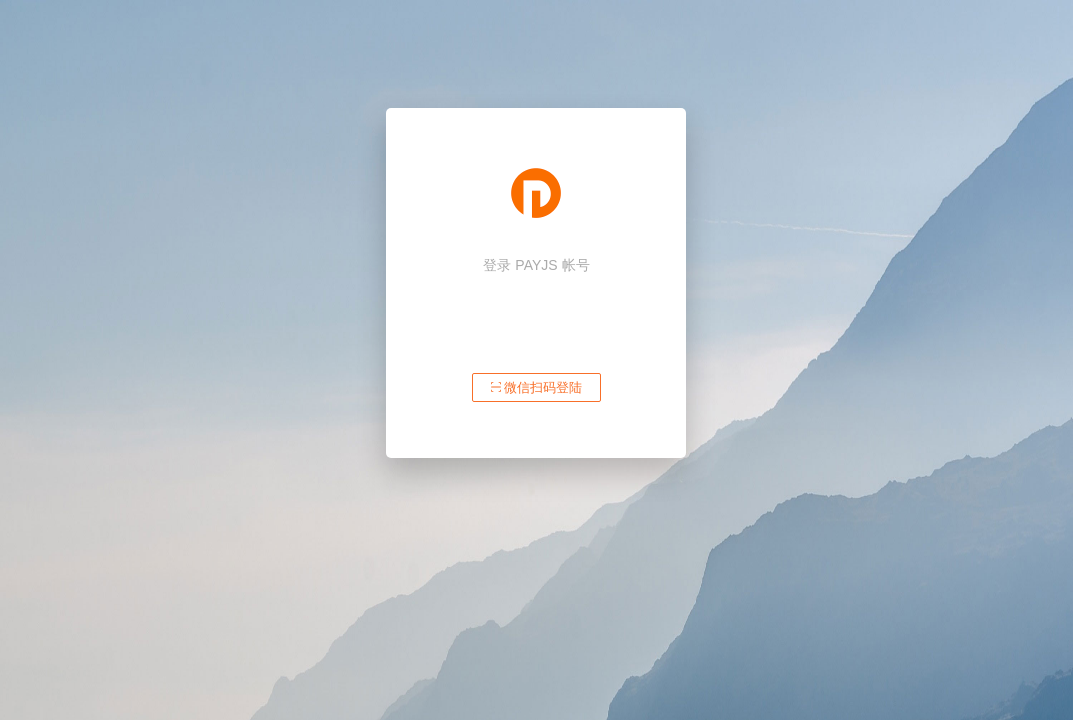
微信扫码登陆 (537, 387)
